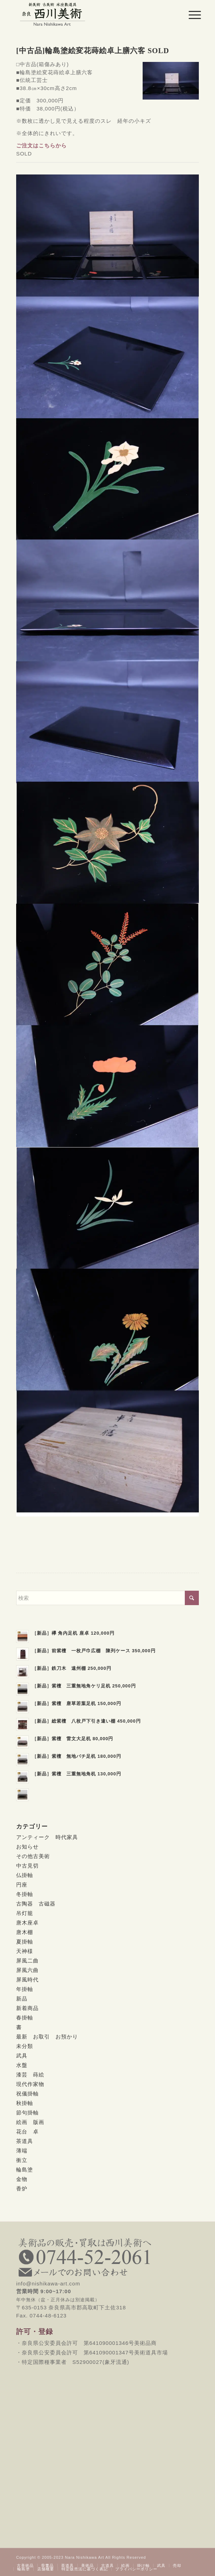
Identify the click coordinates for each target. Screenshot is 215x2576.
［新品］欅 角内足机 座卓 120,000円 (73, 1633)
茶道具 (24, 2141)
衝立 (21, 2160)
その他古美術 (33, 1856)
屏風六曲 (27, 1970)
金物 (21, 2179)
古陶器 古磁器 (36, 1904)
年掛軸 (24, 1989)
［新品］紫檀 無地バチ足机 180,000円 (76, 1756)
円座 (21, 1885)
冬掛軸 (24, 1894)
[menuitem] (189, 15)
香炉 (21, 2189)
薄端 (21, 2151)
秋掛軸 (24, 2103)
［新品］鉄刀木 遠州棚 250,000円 (71, 1668)
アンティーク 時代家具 (47, 1837)
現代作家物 (30, 2084)
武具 (21, 2056)
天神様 (24, 1951)
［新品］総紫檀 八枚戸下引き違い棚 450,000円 (86, 1721)
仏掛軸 (24, 1875)
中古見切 (27, 1866)
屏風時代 (27, 1980)
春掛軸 (24, 2018)
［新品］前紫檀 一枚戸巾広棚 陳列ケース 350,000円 (94, 1650)
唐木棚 (24, 1932)
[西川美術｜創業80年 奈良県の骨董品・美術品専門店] (89, 14)
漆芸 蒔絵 (30, 2075)
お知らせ (27, 1847)
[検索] (107, 1598)
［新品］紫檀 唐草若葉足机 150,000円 (76, 1703)
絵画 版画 (30, 2122)
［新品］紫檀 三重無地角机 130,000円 (76, 1773)
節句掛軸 (27, 2113)
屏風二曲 (27, 1961)
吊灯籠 (24, 1913)
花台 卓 (27, 2132)
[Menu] (189, 15)
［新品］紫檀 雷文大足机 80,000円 (72, 1738)
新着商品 (27, 2008)
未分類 (24, 2046)
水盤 (21, 2065)
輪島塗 (24, 2170)
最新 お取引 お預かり (47, 2037)
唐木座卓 (27, 1923)
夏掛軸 (24, 1942)
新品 (21, 1999)
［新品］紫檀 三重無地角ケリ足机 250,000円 (84, 1685)
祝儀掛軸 (27, 2094)
